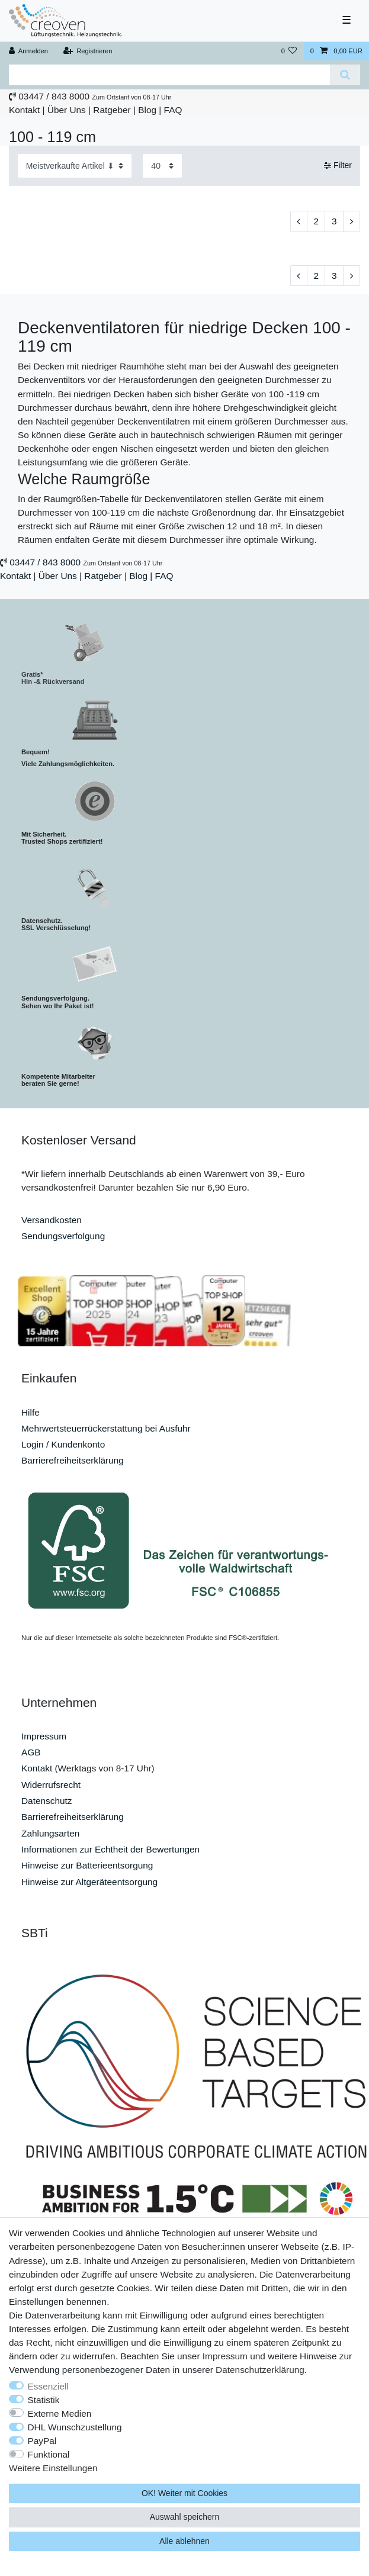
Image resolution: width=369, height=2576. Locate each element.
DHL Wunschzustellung (75, 2427)
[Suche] (345, 75)
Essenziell (48, 2386)
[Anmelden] (28, 51)
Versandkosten (51, 1220)
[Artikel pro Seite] (162, 165)
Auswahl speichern (185, 2517)
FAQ (173, 110)
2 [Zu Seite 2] (316, 221)
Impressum (43, 1736)
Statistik (44, 2400)
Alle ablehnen (184, 2541)
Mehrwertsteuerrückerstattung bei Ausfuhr (106, 1428)
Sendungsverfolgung (63, 1236)
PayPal (42, 2441)
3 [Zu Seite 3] (334, 221)
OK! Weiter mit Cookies (184, 2493)
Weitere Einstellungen (53, 2468)
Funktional (49, 2454)
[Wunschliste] (288, 51)
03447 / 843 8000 (53, 96)
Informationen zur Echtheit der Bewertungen (110, 1849)
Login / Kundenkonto (63, 1444)
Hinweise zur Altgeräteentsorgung (89, 1882)
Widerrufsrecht (51, 1785)
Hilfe (30, 1412)
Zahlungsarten (50, 1833)
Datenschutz (46, 1801)
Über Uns (66, 110)
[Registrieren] (87, 51)
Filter (338, 165)
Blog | (149, 110)
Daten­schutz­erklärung (260, 2370)
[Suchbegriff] (169, 75)
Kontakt (24, 110)
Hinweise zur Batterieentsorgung (87, 1865)
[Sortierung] (74, 165)
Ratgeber (111, 110)
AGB (31, 1752)
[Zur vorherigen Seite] (298, 221)
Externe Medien (60, 2413)
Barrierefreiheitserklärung (72, 1460)
